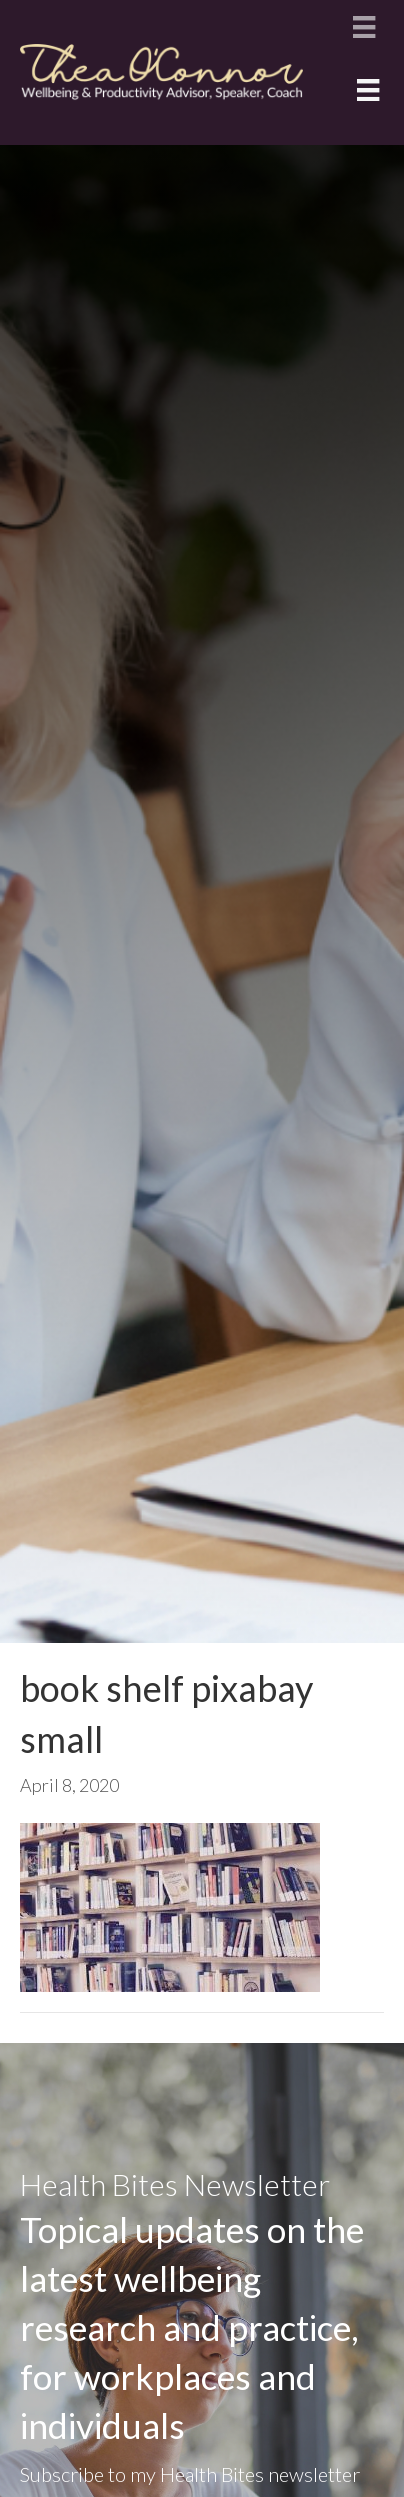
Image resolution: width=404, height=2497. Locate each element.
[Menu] (364, 26)
